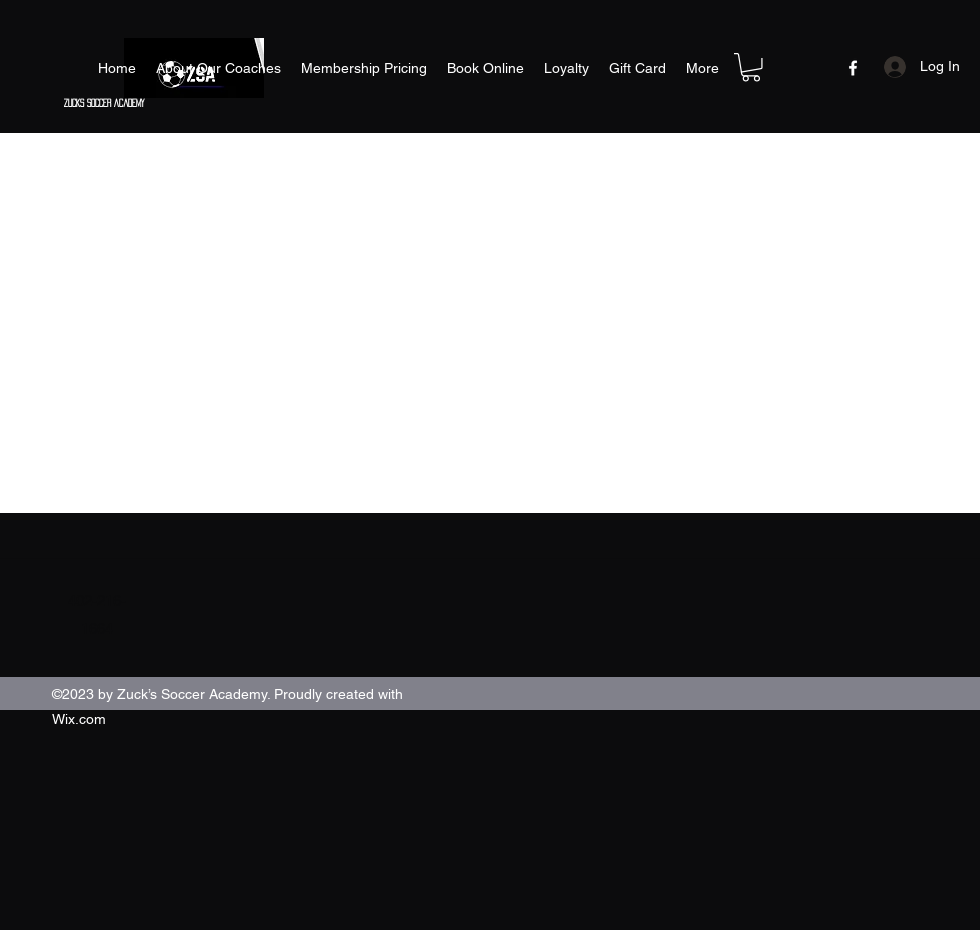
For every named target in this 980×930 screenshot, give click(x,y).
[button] (751, 67)
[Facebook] (853, 68)
